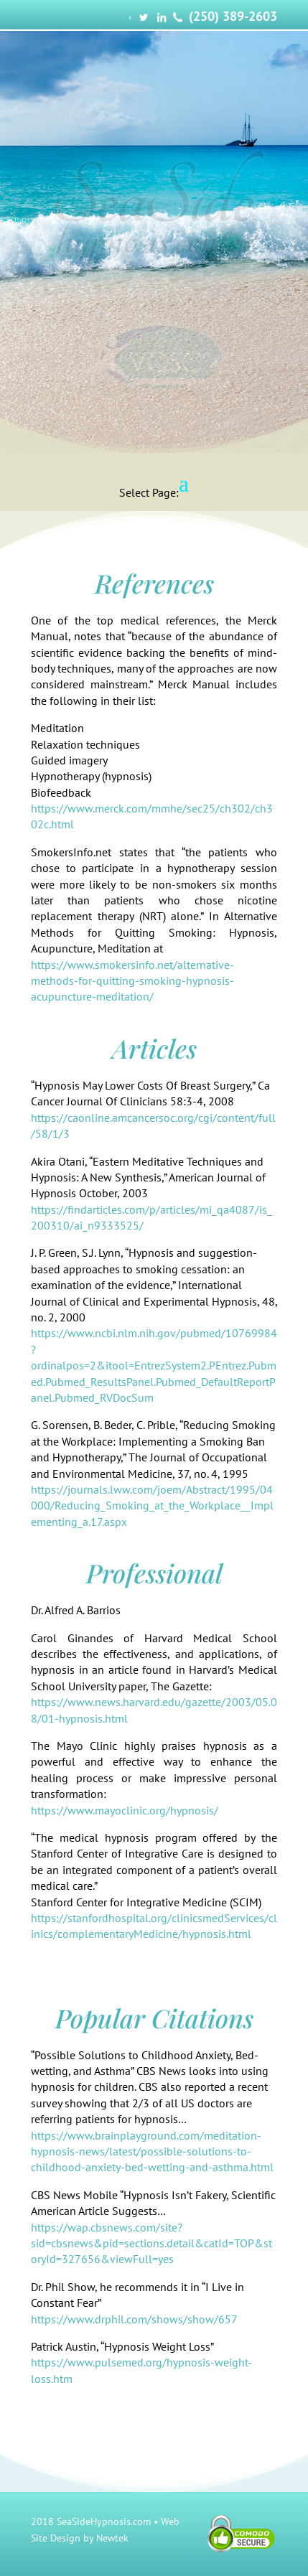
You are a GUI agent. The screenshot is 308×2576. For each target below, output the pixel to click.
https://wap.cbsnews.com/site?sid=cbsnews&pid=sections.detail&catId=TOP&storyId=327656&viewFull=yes (151, 2243)
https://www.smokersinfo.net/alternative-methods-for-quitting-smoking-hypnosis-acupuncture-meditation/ (132, 980)
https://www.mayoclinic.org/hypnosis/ (124, 1810)
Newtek (112, 2537)
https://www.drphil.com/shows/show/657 (134, 2319)
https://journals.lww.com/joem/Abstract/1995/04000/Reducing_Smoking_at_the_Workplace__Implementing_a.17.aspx (152, 1505)
